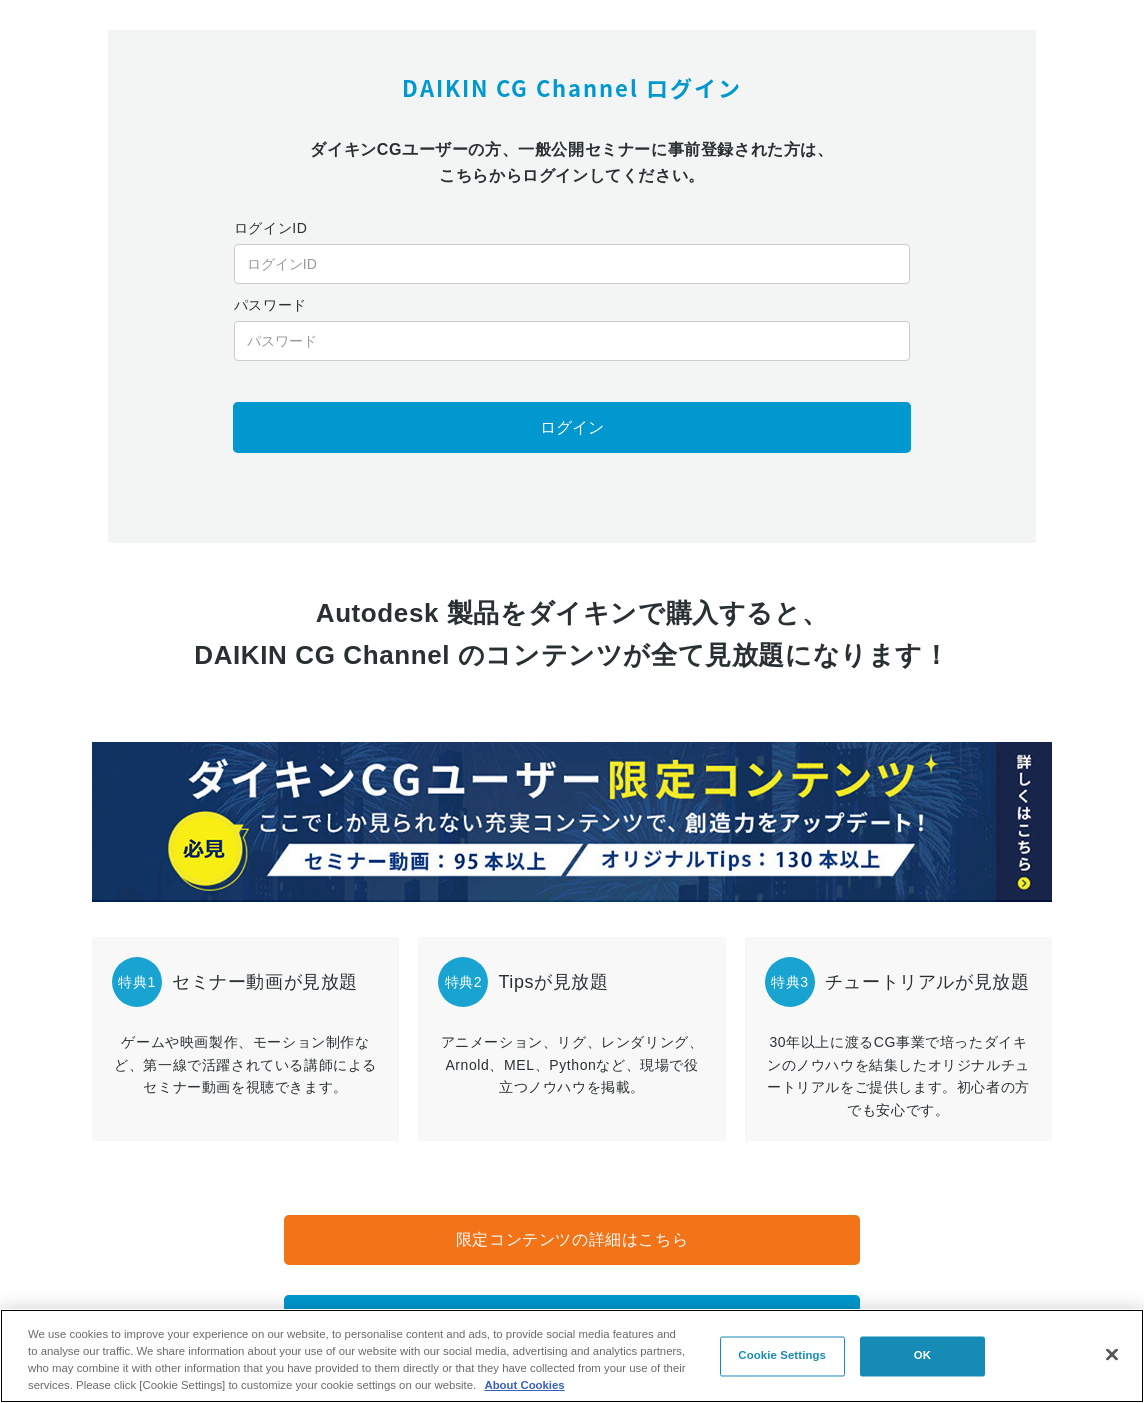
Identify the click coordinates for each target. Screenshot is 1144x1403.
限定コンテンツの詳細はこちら (572, 1239)
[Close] (1112, 1354)
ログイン (572, 427)
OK (922, 1356)
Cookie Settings (782, 1356)
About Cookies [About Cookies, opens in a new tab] (524, 1385)
